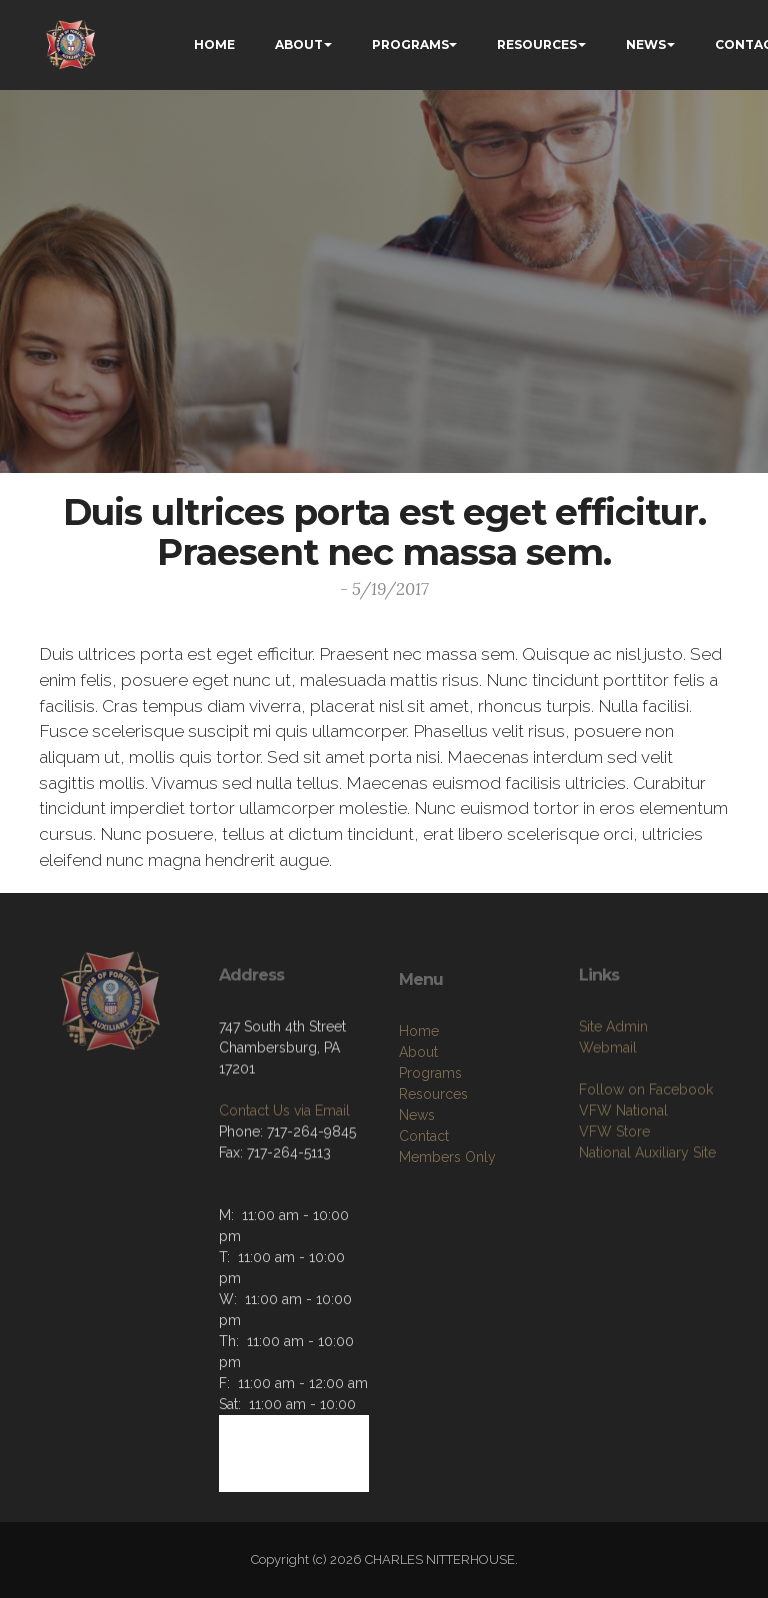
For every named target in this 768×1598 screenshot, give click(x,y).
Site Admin (613, 1094)
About (418, 1127)
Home (419, 1106)
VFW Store (614, 1199)
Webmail (608, 1115)
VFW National (623, 1178)
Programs (430, 1148)
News (417, 1190)
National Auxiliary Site (647, 1220)
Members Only (447, 1232)
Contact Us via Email (284, 1178)
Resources (433, 1169)
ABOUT (299, 44)
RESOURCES (537, 44)
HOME (214, 44)
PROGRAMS (410, 44)
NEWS (646, 44)
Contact (424, 1211)
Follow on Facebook (646, 1157)
